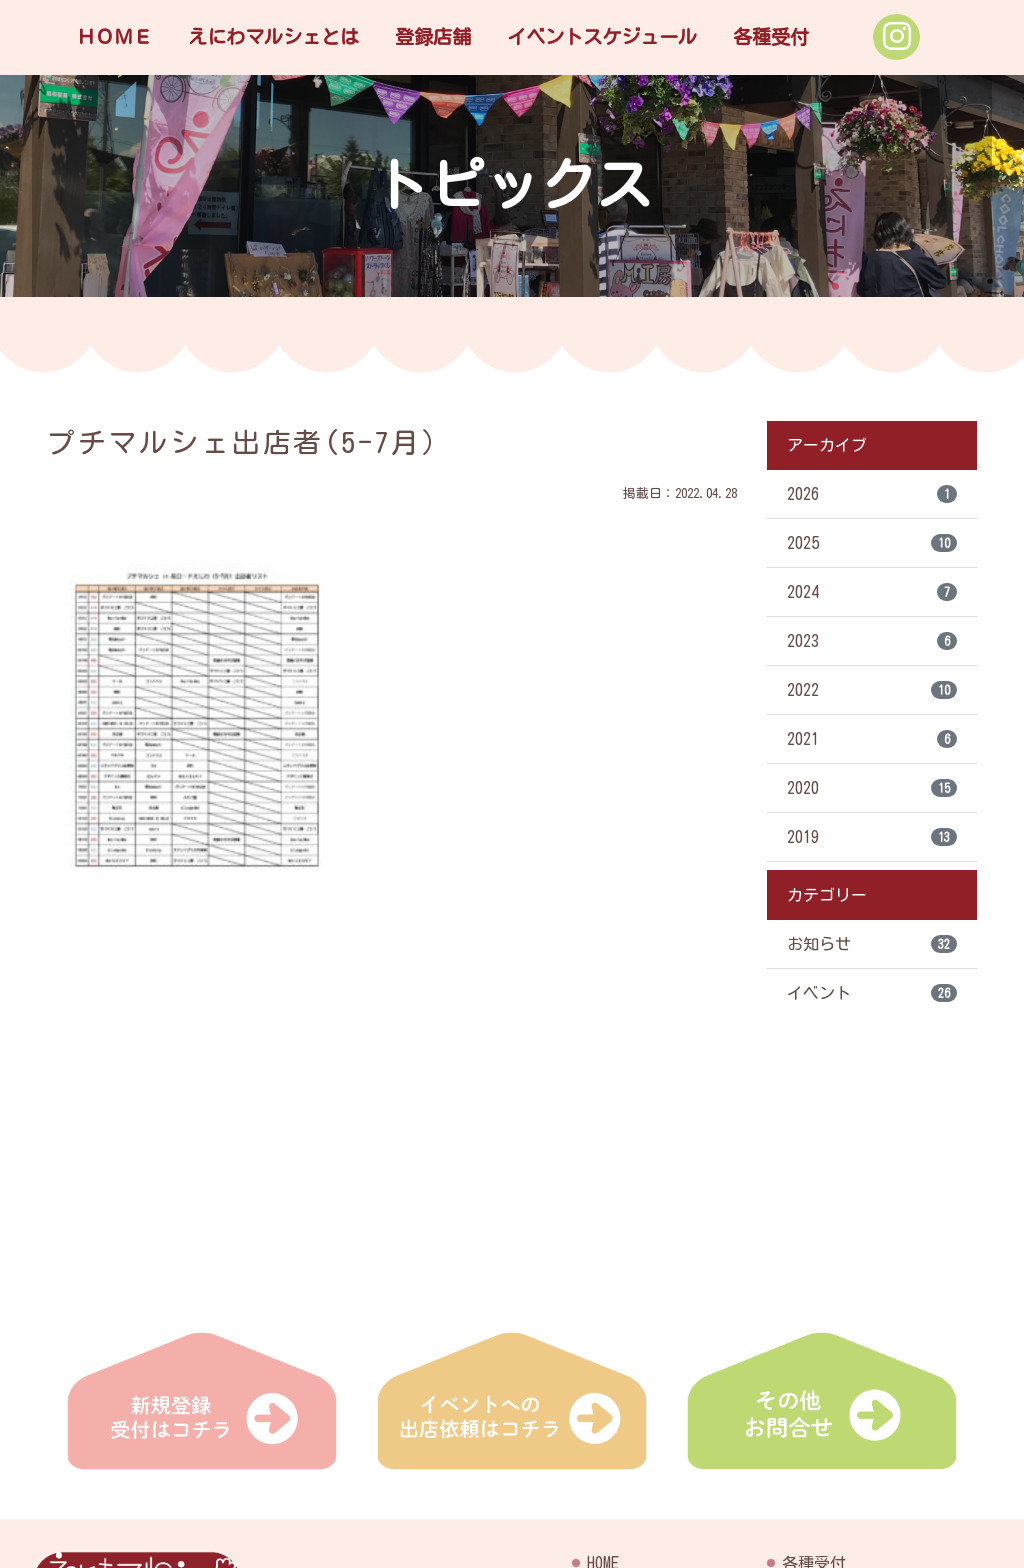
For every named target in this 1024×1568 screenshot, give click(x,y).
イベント (872, 993)
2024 (872, 592)
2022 (872, 690)
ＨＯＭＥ (114, 36)
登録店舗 (433, 36)
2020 (872, 788)
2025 (872, 543)
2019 (872, 837)
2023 (872, 641)
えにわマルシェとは (273, 36)
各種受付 (771, 36)
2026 (872, 494)
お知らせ (872, 944)
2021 (872, 739)
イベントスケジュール (602, 36)
